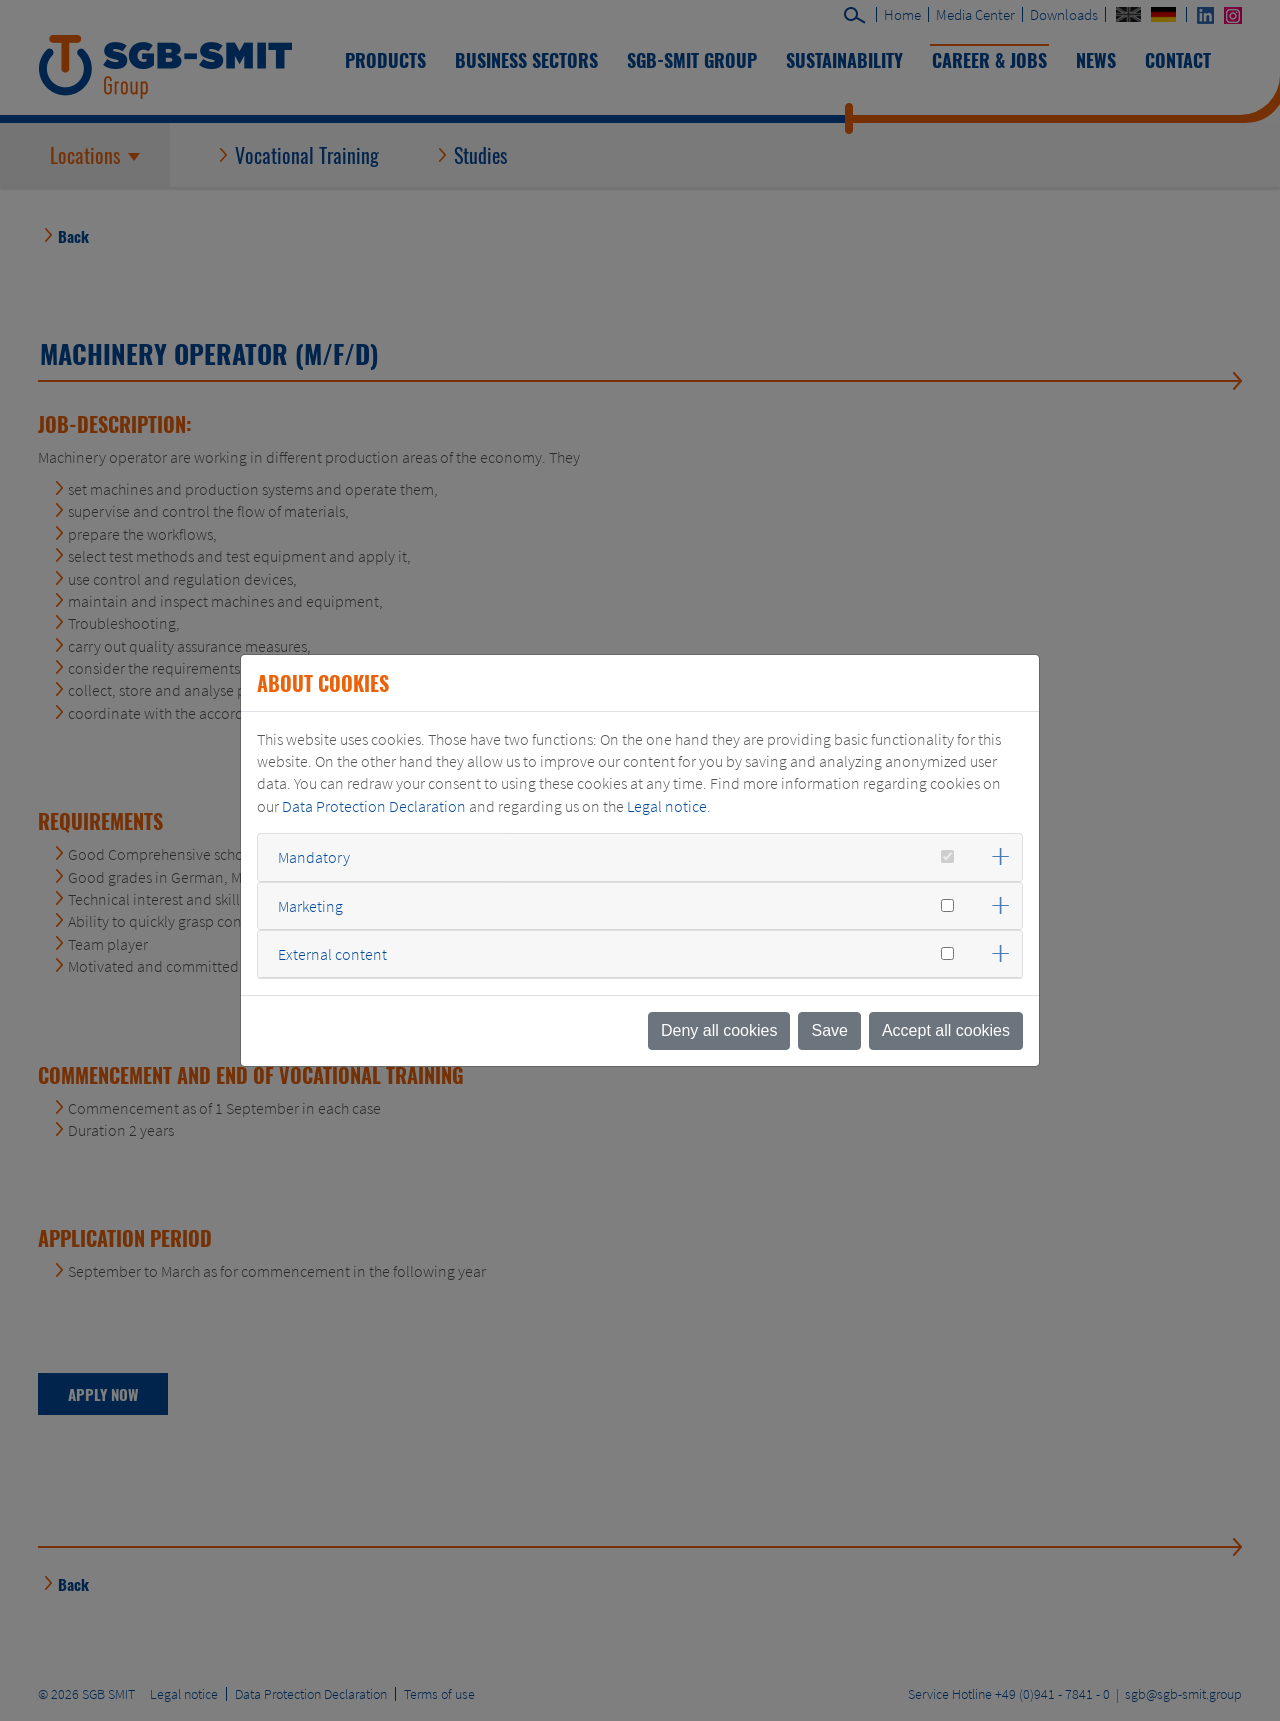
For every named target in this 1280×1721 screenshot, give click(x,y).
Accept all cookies (946, 1030)
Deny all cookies (719, 1030)
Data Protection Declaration (374, 806)
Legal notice (667, 806)
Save (829, 1030)
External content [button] (332, 954)
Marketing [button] (310, 906)
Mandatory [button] (314, 857)
